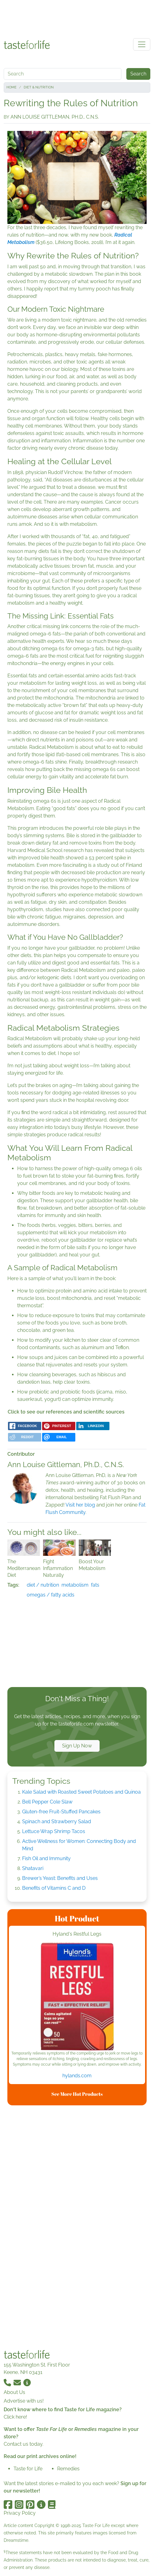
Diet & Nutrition (38, 87)
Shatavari (32, 1868)
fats (95, 1585)
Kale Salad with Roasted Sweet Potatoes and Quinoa (81, 1792)
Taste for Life (28, 2469)
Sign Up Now (77, 1746)
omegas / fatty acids (50, 1595)
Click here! (15, 2417)
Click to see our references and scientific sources (66, 1412)
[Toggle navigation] (141, 44)
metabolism (75, 1585)
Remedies (68, 2469)
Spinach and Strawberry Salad (56, 1821)
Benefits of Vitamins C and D (53, 1888)
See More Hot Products (77, 2094)
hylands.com (77, 2076)
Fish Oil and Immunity (46, 1858)
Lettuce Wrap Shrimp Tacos (53, 1831)
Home (11, 87)
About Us (14, 2392)
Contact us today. (23, 2444)
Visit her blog (80, 1505)
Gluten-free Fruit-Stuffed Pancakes (61, 1812)
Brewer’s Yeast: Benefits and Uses (60, 1878)
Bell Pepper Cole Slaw (47, 1802)
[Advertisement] (77, 17)
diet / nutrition (43, 1585)
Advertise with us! (24, 2401)
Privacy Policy (20, 2513)
